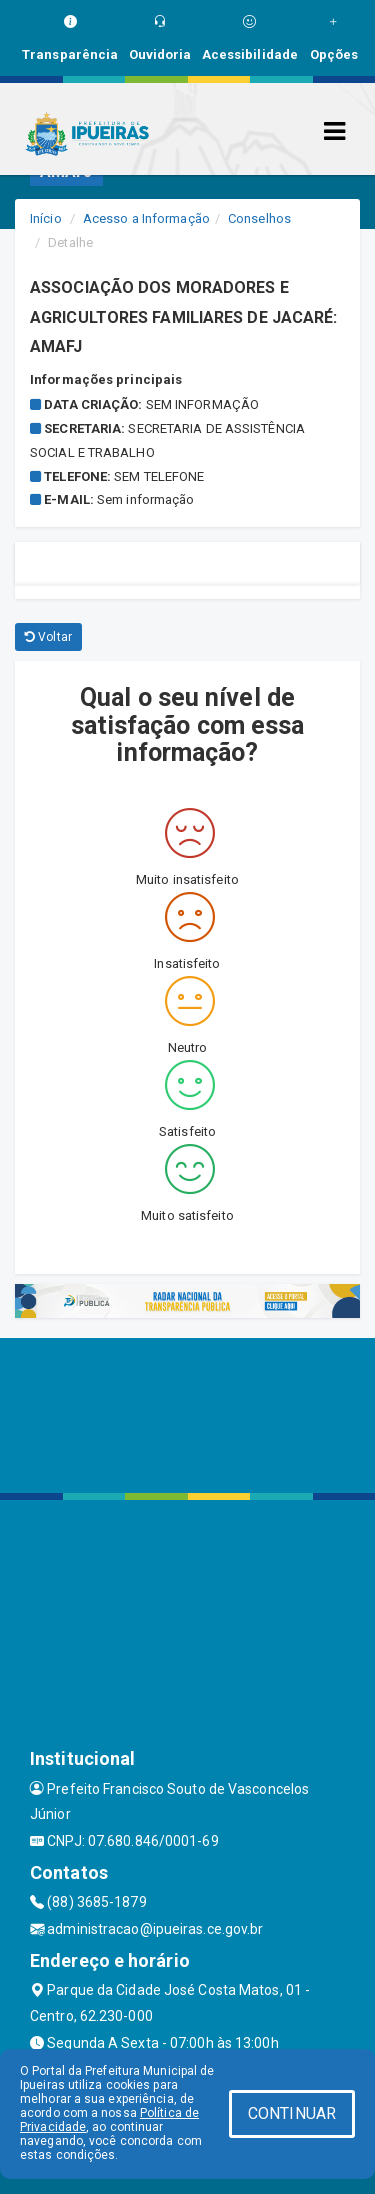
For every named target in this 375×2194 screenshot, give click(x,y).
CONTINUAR (292, 2113)
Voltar (48, 637)
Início (46, 218)
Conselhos (259, 218)
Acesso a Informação (146, 218)
